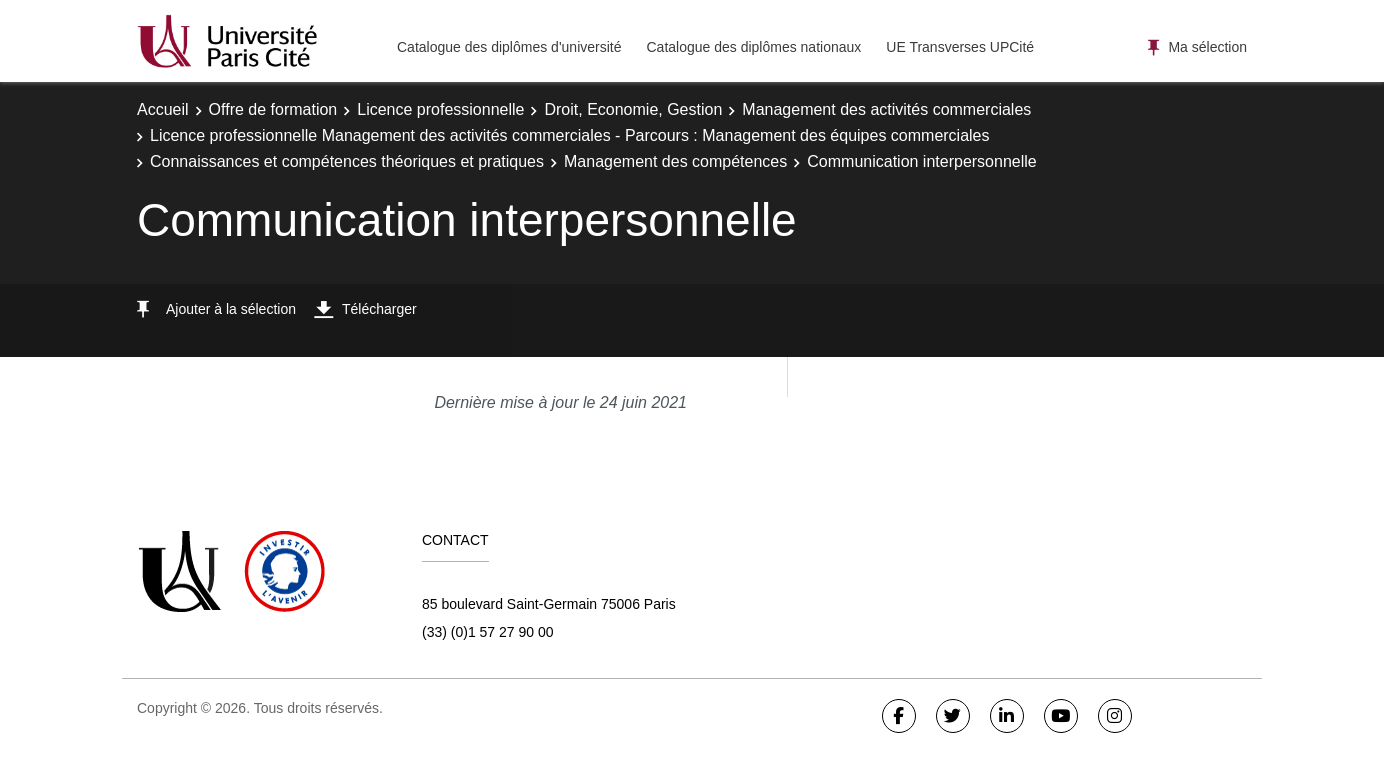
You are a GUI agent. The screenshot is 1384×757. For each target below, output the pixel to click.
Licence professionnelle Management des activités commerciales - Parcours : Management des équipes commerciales (570, 135)
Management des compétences (675, 161)
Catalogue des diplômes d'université (509, 47)
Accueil (163, 109)
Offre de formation (273, 109)
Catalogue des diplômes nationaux (753, 47)
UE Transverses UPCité (960, 47)
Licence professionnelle (440, 109)
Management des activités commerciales (886, 109)
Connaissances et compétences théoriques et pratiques (347, 161)
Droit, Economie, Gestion (633, 109)
